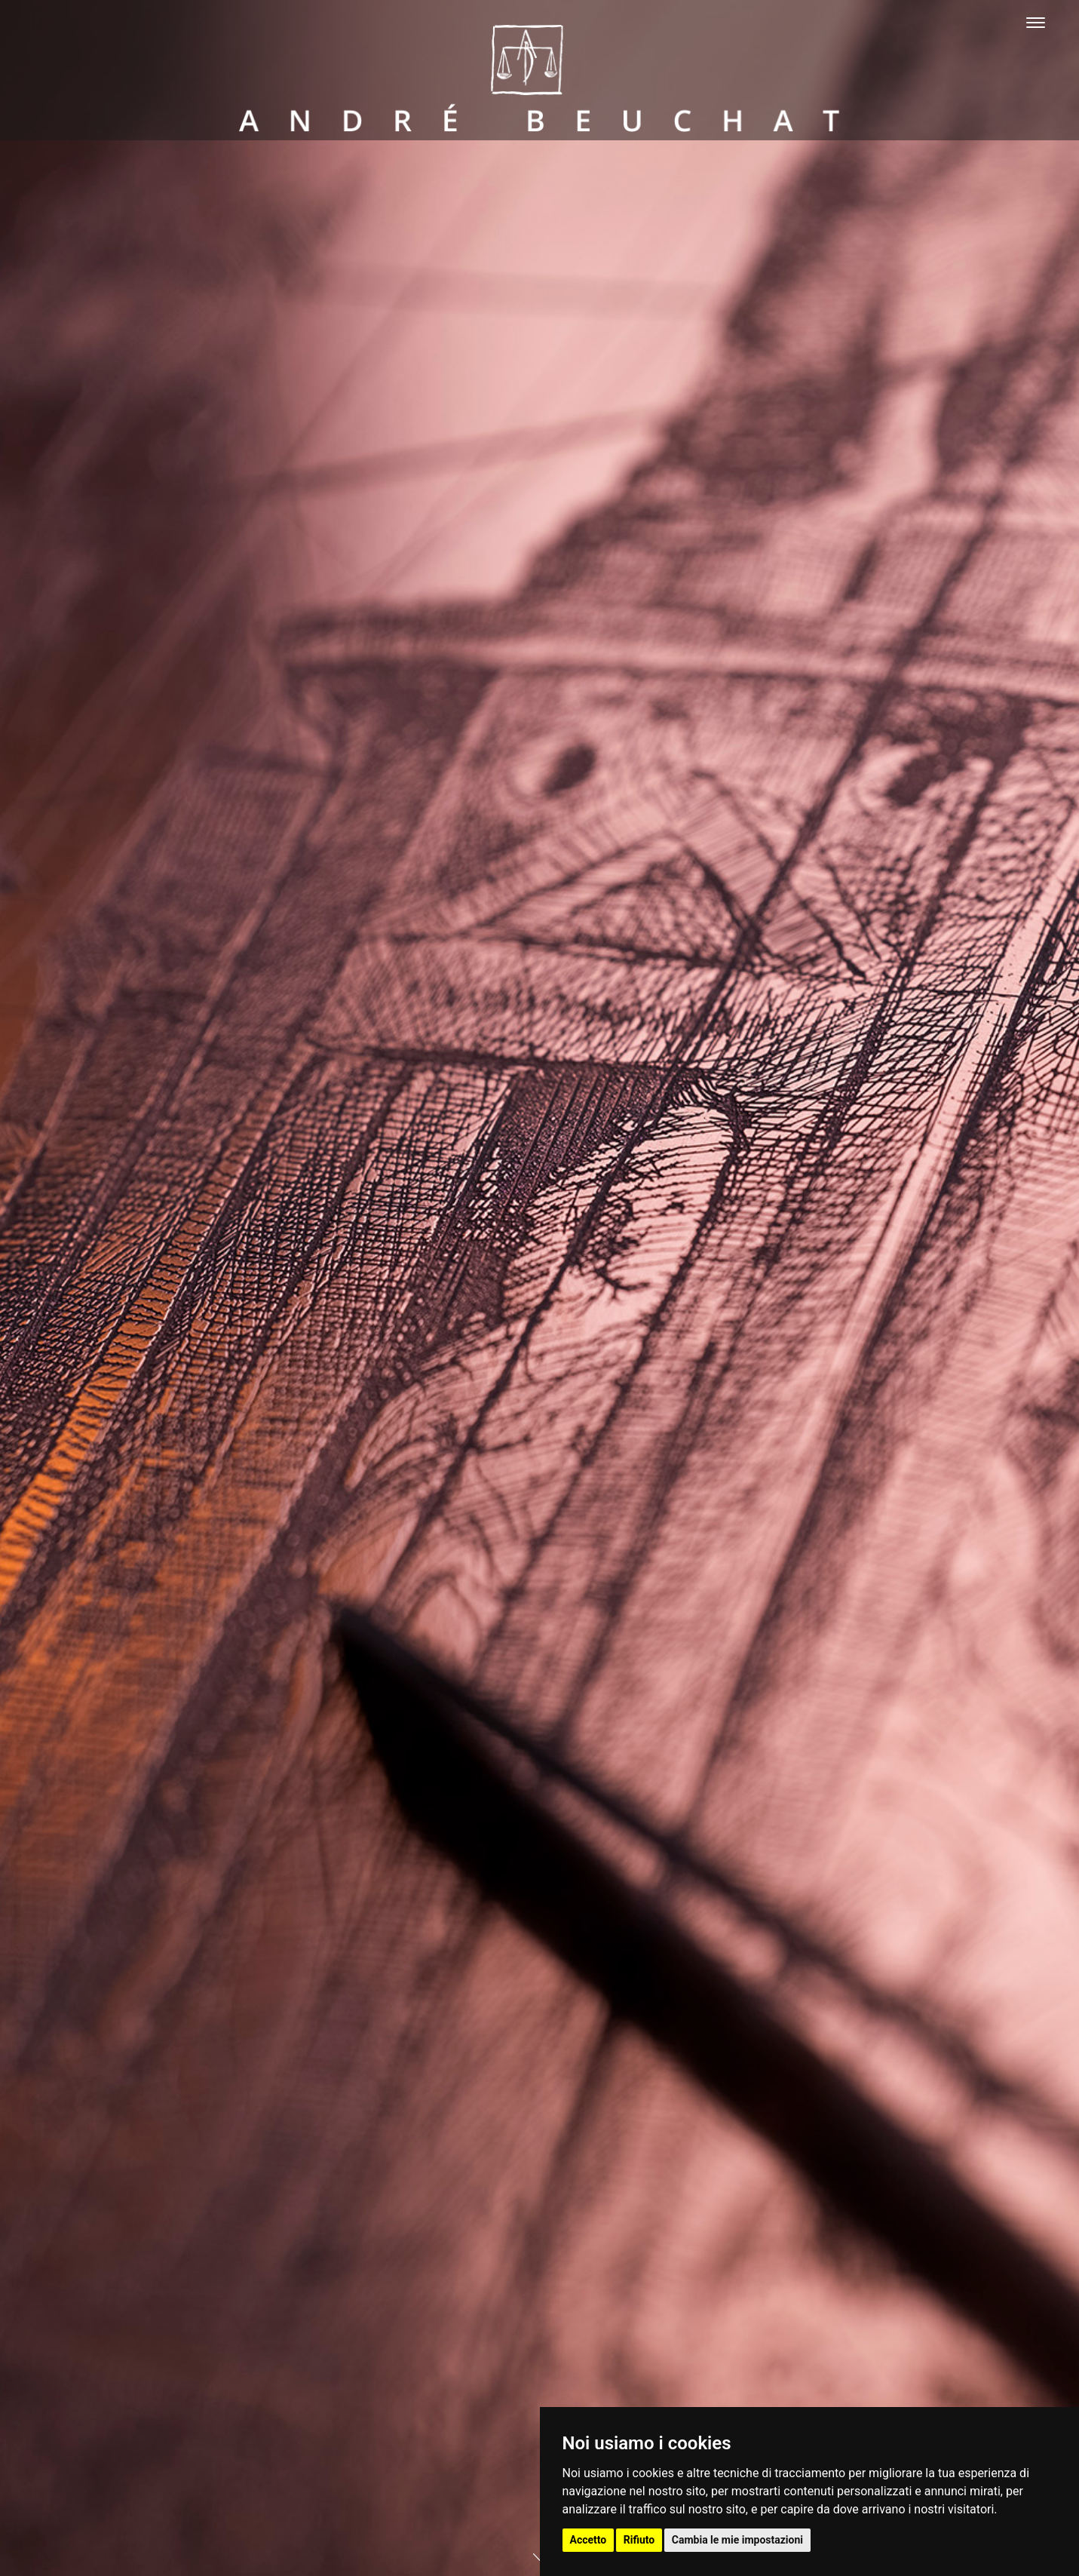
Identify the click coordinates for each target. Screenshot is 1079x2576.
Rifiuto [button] (639, 2540)
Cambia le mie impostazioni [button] (737, 2540)
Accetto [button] (588, 2540)
